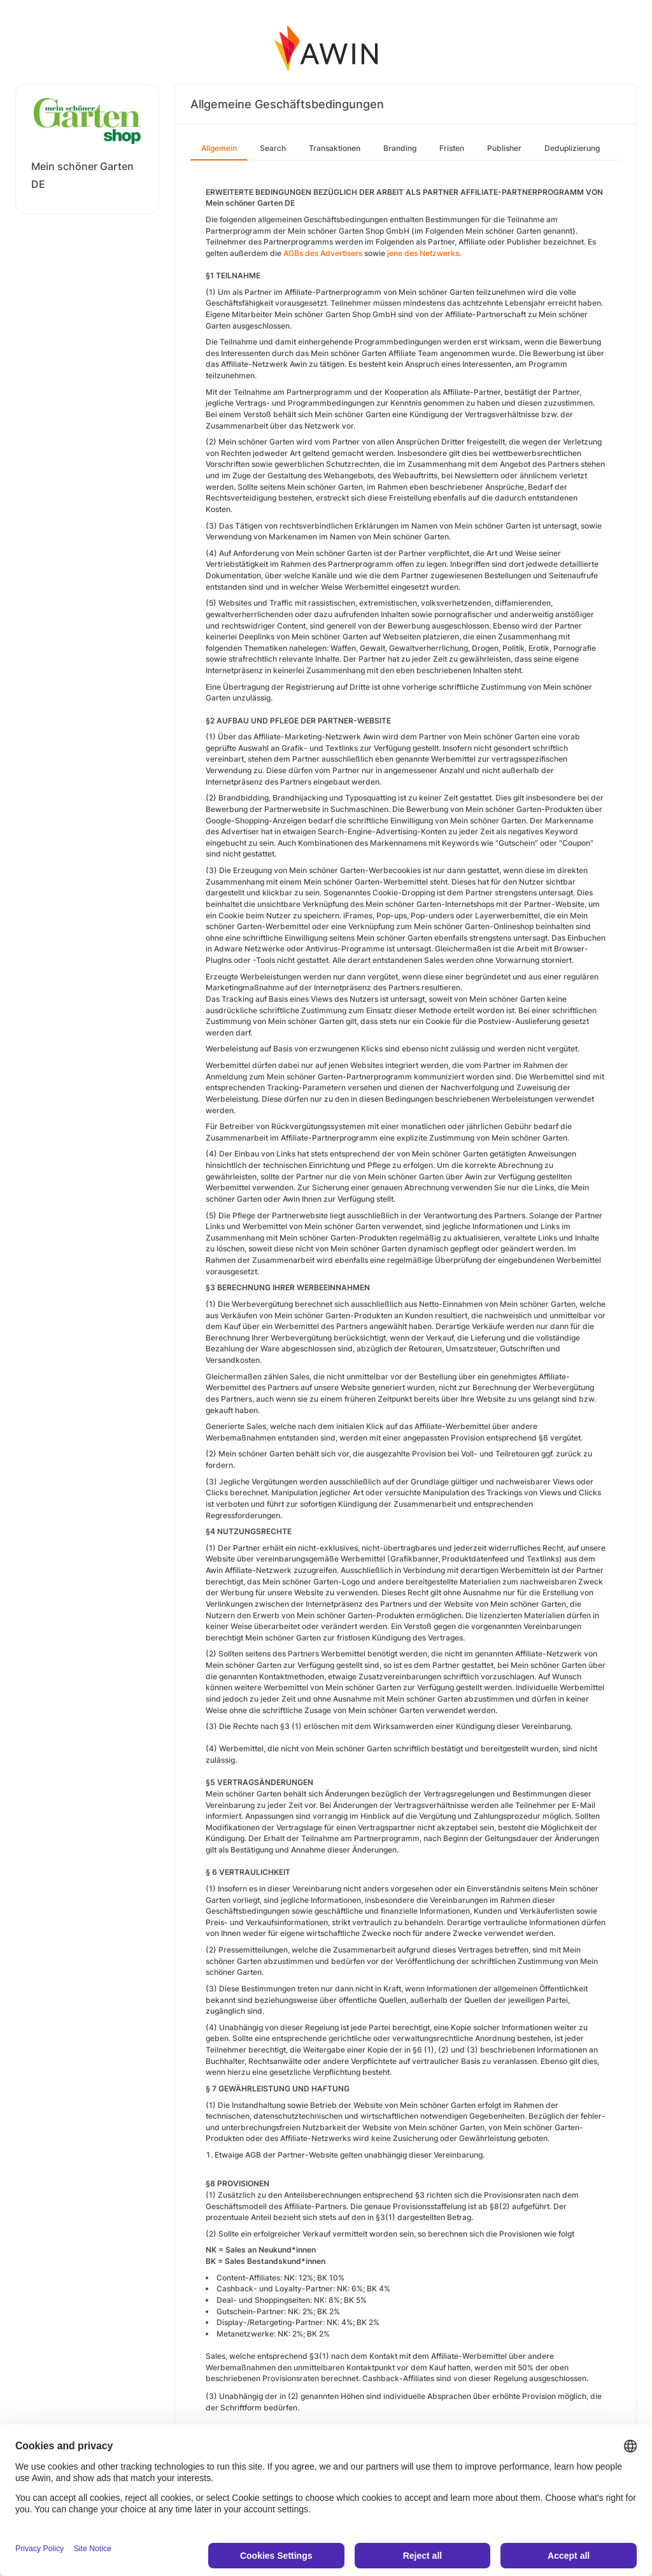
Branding (399, 148)
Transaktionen (334, 148)
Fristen (451, 148)
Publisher (504, 148)
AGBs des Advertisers (322, 253)
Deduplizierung (572, 148)
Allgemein (219, 148)
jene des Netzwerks (423, 253)
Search (273, 148)
